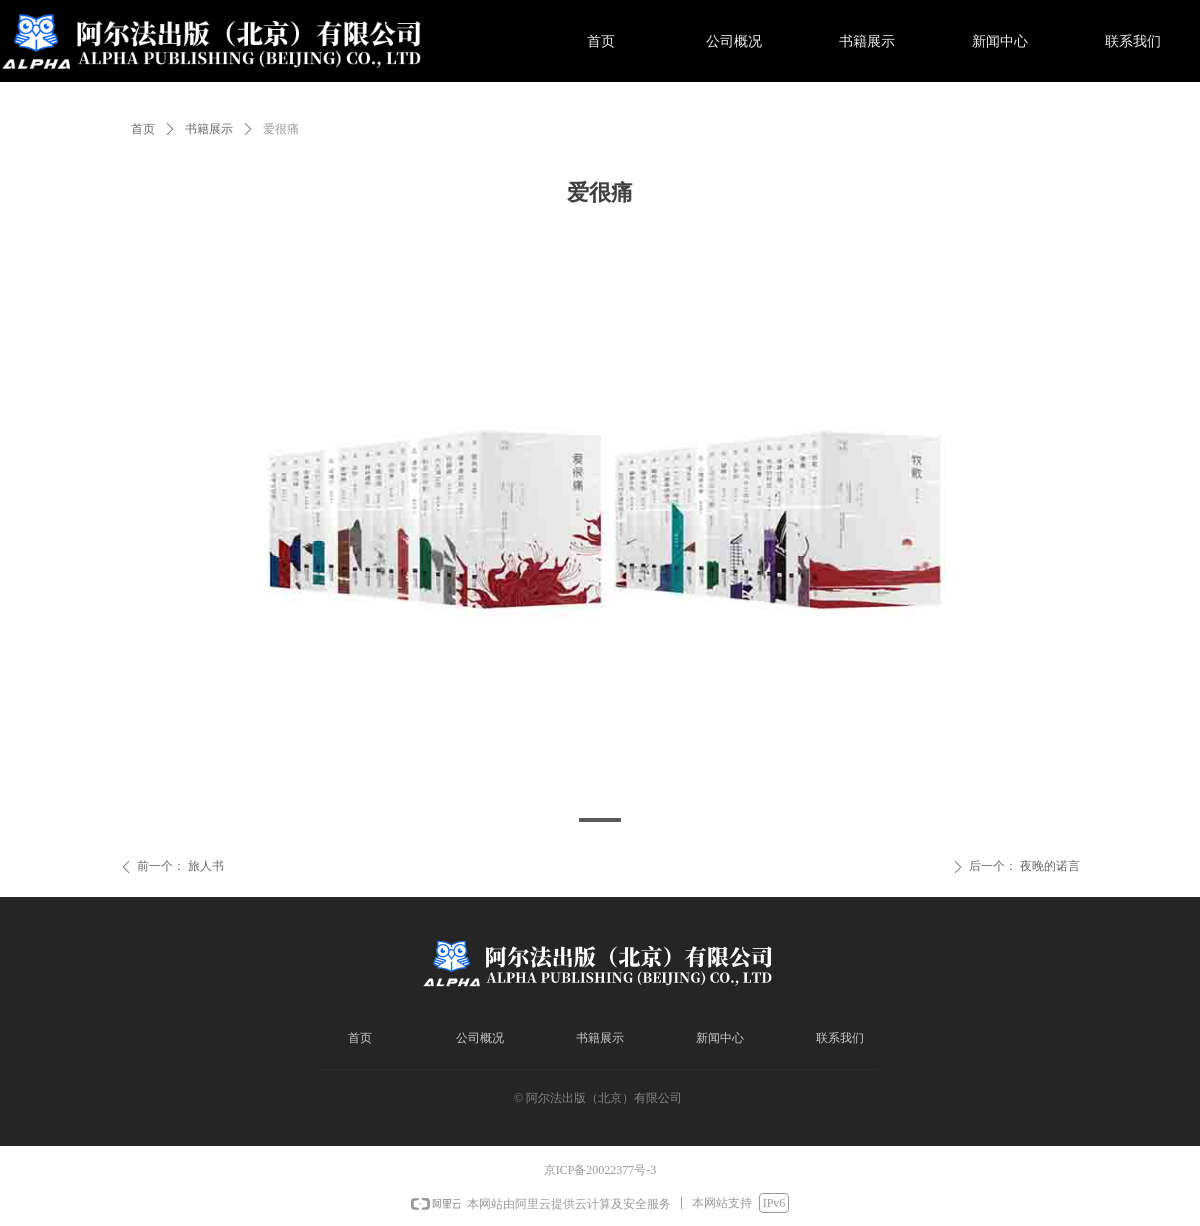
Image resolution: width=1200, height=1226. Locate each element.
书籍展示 (209, 129)
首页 (143, 129)
